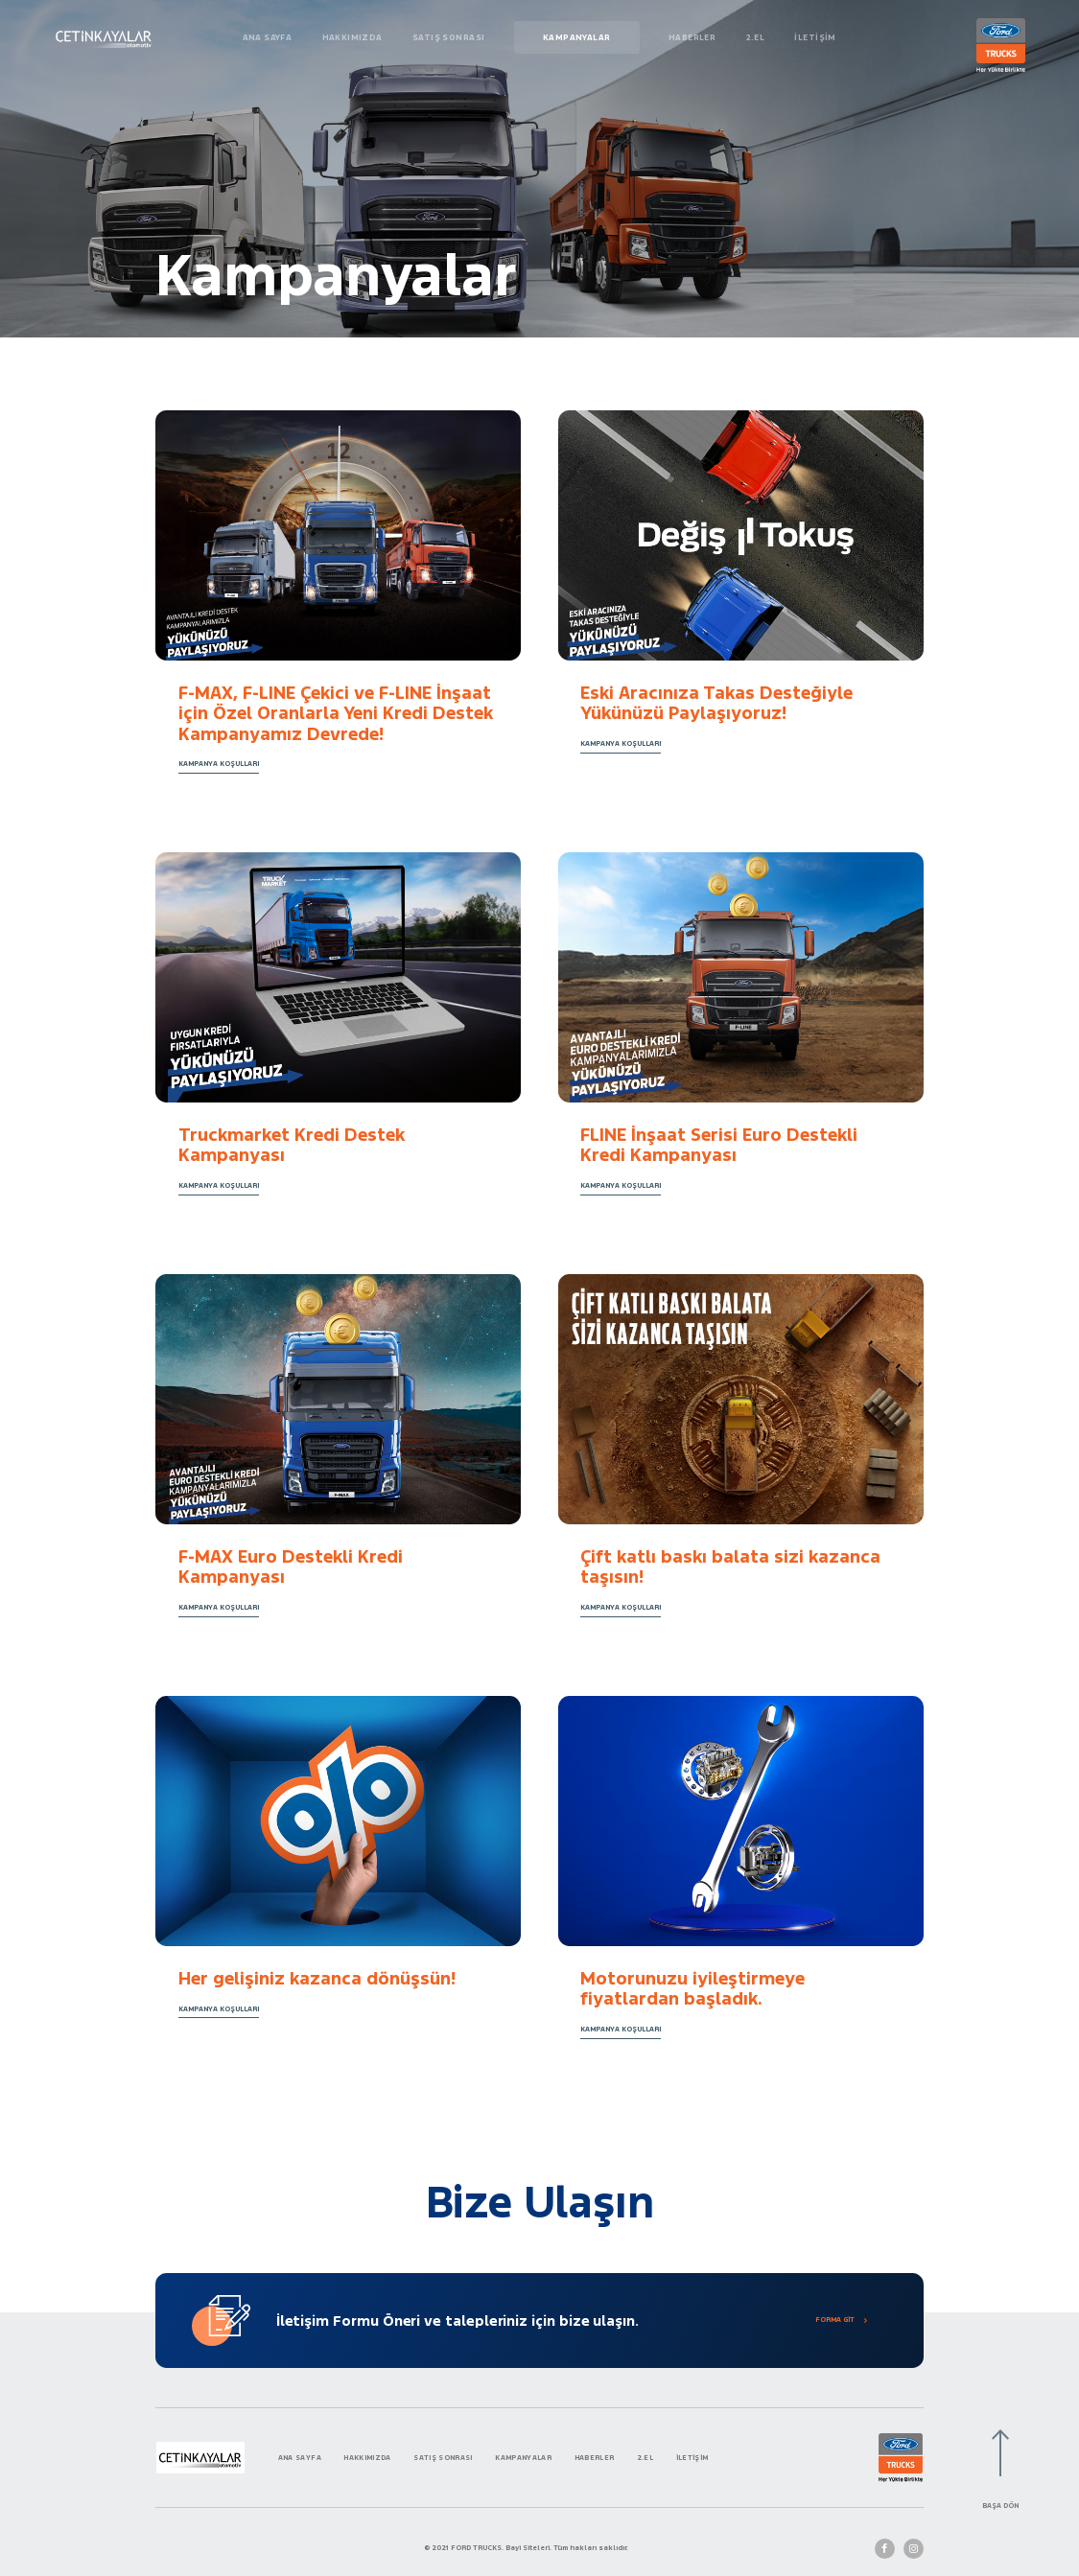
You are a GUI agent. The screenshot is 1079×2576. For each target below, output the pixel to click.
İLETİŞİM (814, 37)
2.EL (755, 37)
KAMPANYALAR (577, 37)
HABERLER (692, 37)
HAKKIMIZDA (352, 37)
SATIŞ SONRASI (448, 37)
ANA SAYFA (268, 37)
